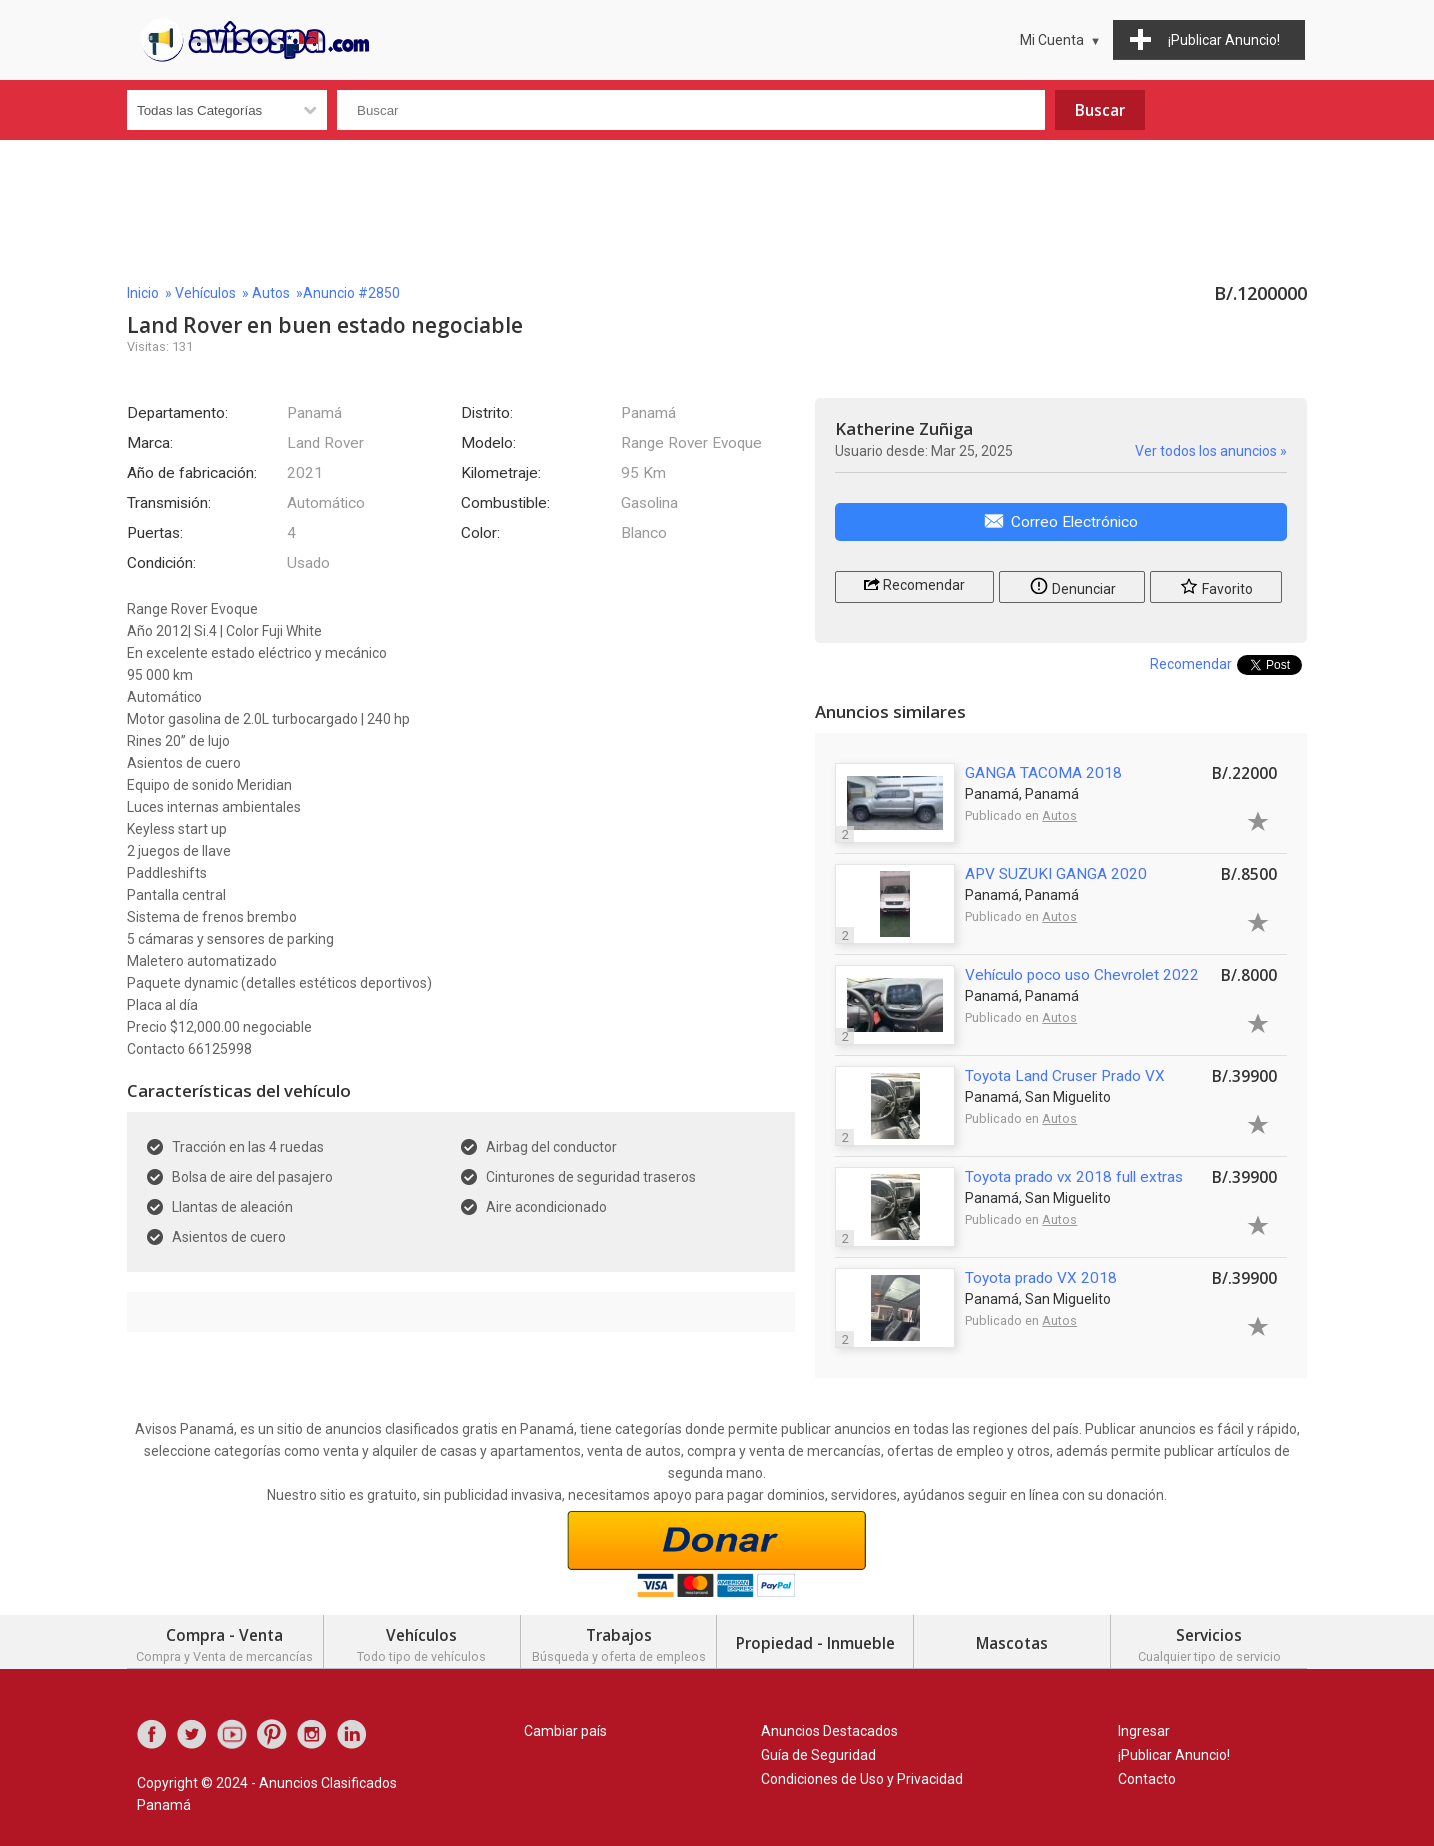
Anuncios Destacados (829, 1731)
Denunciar (1072, 585)
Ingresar (1144, 1731)
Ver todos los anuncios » (1211, 451)
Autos (271, 293)
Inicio (143, 293)
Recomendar (914, 583)
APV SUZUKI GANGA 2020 (1056, 874)
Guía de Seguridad (818, 1755)
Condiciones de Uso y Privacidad (862, 1779)
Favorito (1216, 585)
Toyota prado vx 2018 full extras (1074, 1177)
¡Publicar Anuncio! (1174, 1755)
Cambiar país (565, 1731)
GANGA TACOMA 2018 (1043, 773)
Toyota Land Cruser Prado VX (1065, 1076)
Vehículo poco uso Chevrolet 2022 (1082, 975)
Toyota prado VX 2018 (1041, 1278)
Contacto (1147, 1779)
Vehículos (205, 293)
